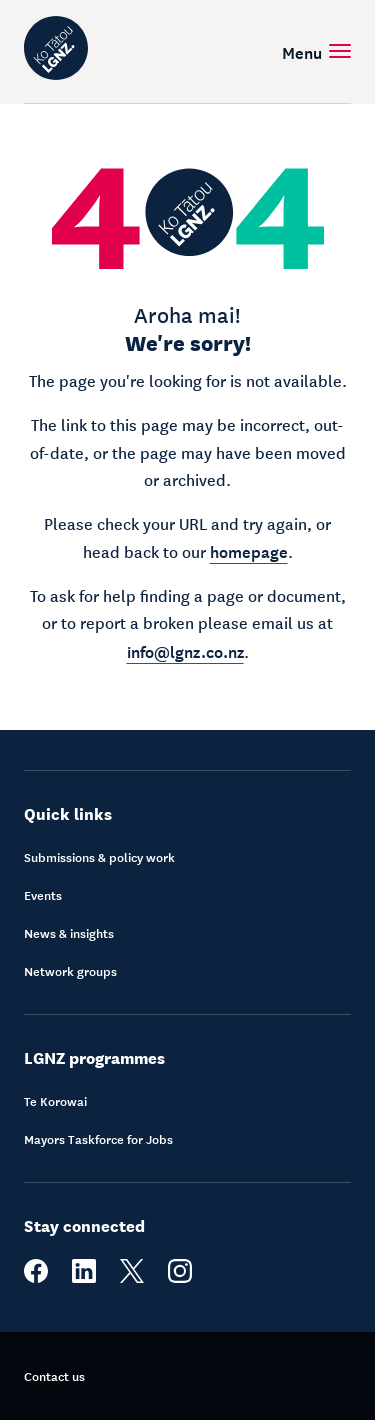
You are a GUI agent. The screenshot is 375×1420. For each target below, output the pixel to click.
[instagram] (180, 1278)
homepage (249, 550)
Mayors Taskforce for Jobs (98, 1139)
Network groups (70, 971)
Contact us (54, 1376)
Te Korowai (55, 1101)
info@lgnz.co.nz (185, 650)
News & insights (69, 933)
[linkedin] (84, 1278)
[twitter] (132, 1278)
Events (43, 895)
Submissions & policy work (99, 857)
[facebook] (36, 1278)
